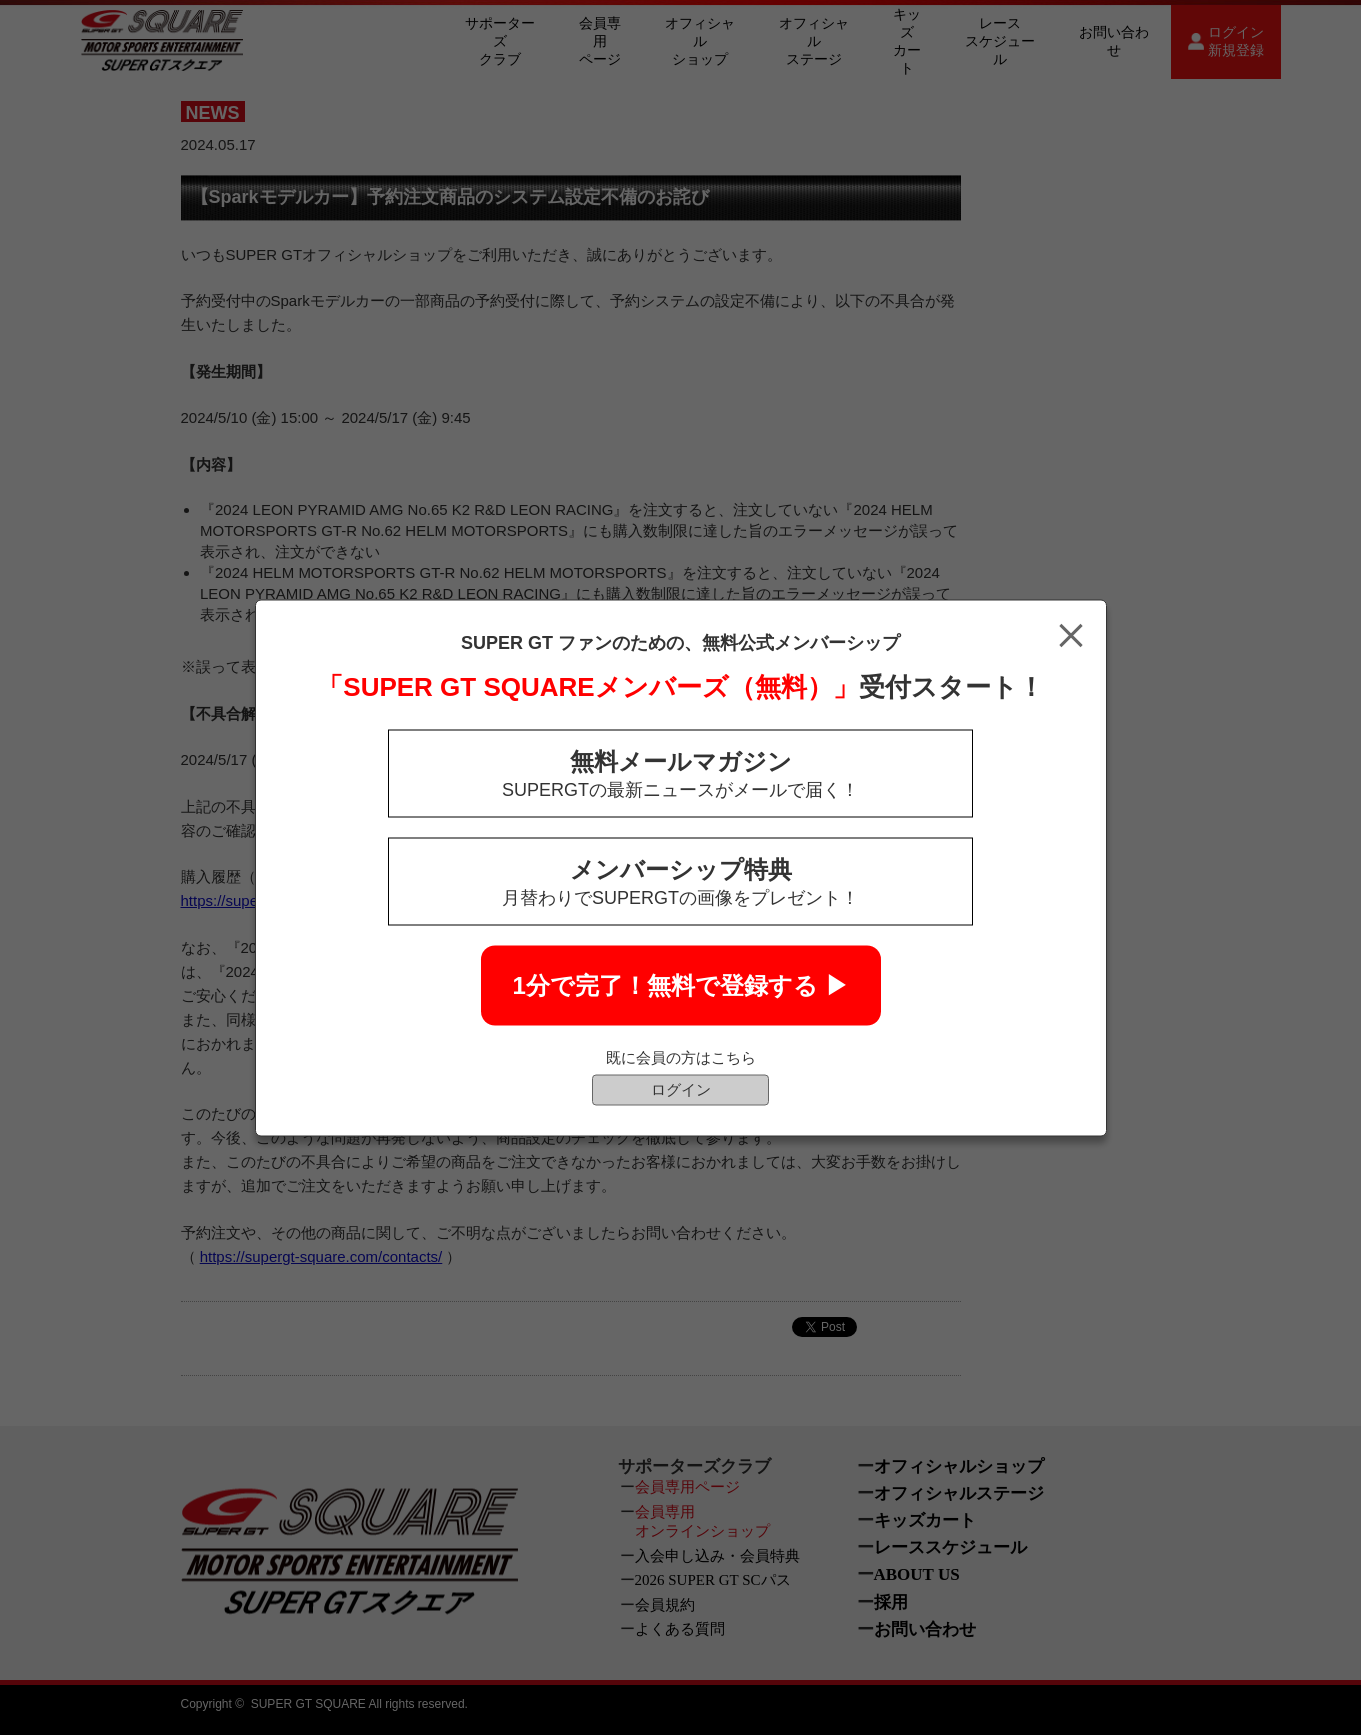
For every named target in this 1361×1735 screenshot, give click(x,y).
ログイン (681, 1088)
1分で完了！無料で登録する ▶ (680, 984)
